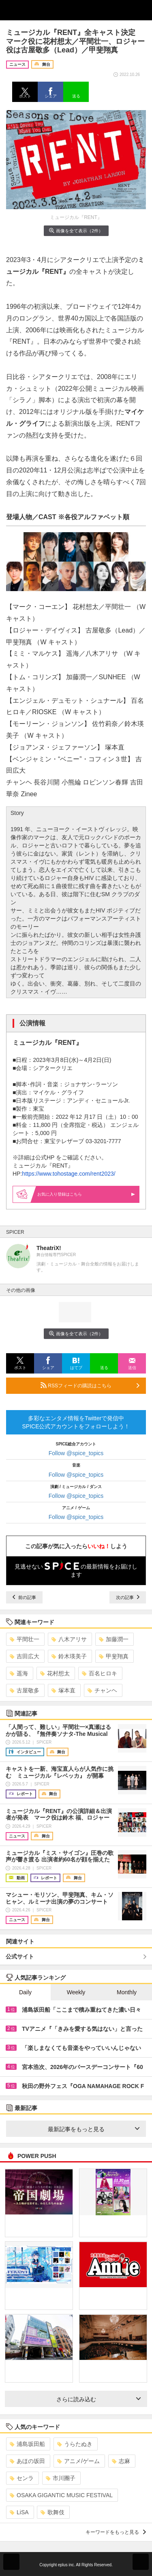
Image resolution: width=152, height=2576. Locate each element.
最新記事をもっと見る (94, 2129)
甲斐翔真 (113, 1656)
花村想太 (55, 1673)
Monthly (127, 1992)
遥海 (19, 1673)
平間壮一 (24, 1639)
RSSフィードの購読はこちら (90, 1385)
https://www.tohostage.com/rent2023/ (68, 1173)
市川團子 (60, 2478)
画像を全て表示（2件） (76, 230)
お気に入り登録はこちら (86, 1194)
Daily (25, 1992)
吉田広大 (24, 1656)
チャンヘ (102, 1690)
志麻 (121, 2461)
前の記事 (24, 1597)
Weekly (76, 1992)
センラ (22, 2478)
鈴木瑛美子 (69, 1656)
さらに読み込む (98, 2399)
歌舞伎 (52, 2512)
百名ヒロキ (99, 1673)
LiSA (19, 2512)
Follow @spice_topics (76, 1453)
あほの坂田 (27, 2461)
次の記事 (127, 1597)
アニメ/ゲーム (78, 2461)
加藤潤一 (113, 1639)
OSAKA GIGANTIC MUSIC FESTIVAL (61, 2495)
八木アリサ (69, 1639)
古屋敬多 (24, 1690)
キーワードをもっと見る (116, 2532)
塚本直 (63, 1690)
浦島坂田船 (27, 2444)
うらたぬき (74, 2444)
